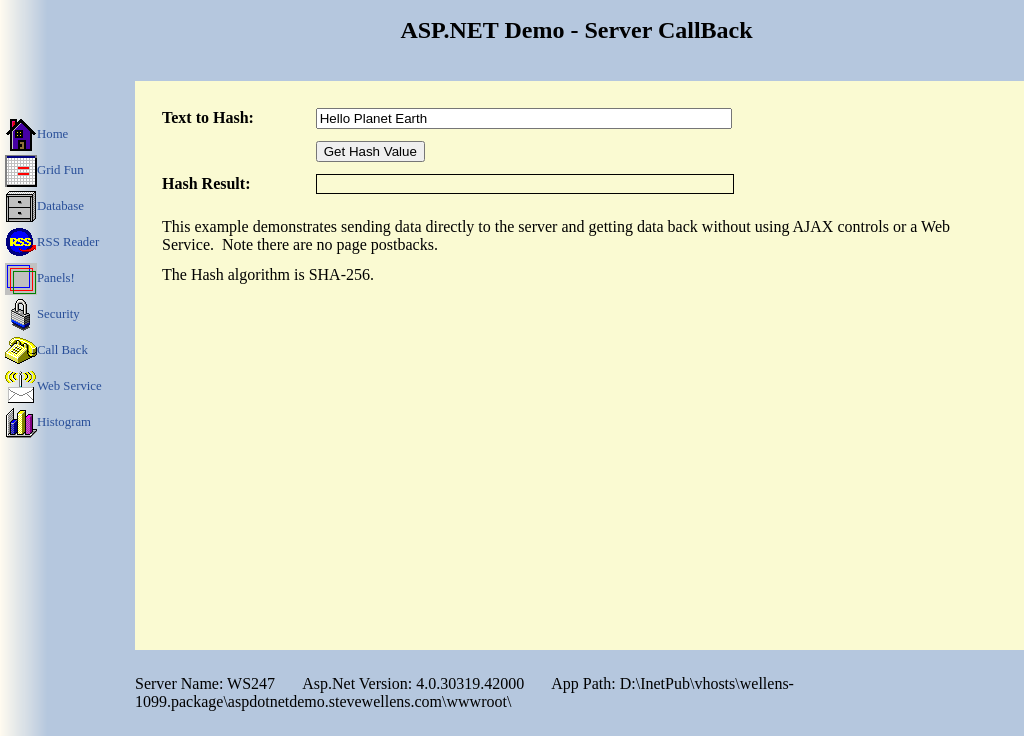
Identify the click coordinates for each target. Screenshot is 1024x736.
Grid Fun (44, 169)
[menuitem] (67, 133)
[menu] (67, 277)
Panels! (40, 277)
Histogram (48, 421)
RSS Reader (52, 241)
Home (36, 133)
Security (42, 313)
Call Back (46, 349)
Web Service (53, 385)
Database (44, 205)
